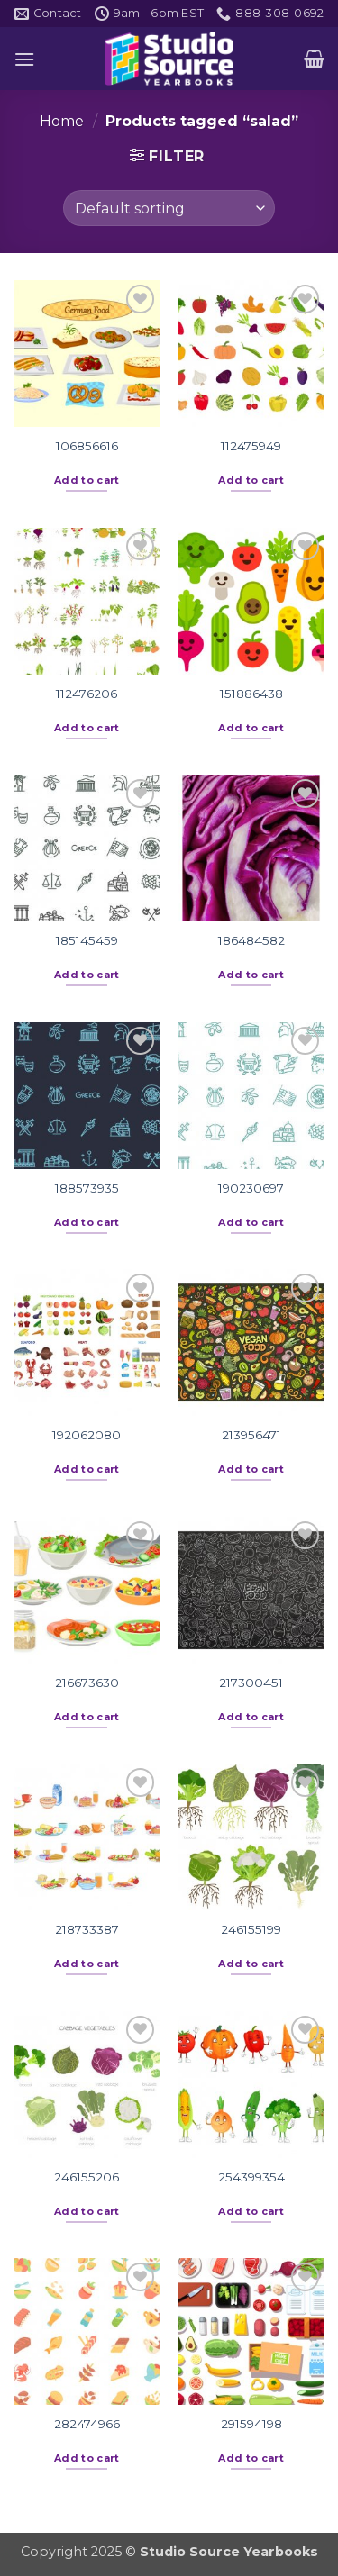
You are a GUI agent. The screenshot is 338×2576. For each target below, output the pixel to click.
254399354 (251, 2177)
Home (62, 121)
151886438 (251, 693)
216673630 (87, 1682)
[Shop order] (169, 208)
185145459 (87, 940)
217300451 (251, 1682)
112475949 (251, 446)
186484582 (251, 940)
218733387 (87, 1929)
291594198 (251, 2424)
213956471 (251, 1435)
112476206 (86, 693)
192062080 (86, 1435)
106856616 (87, 446)
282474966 (87, 2424)
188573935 (87, 1188)
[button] (24, 59)
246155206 (86, 2177)
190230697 (251, 1188)
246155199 (251, 1929)
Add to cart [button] (87, 480)
